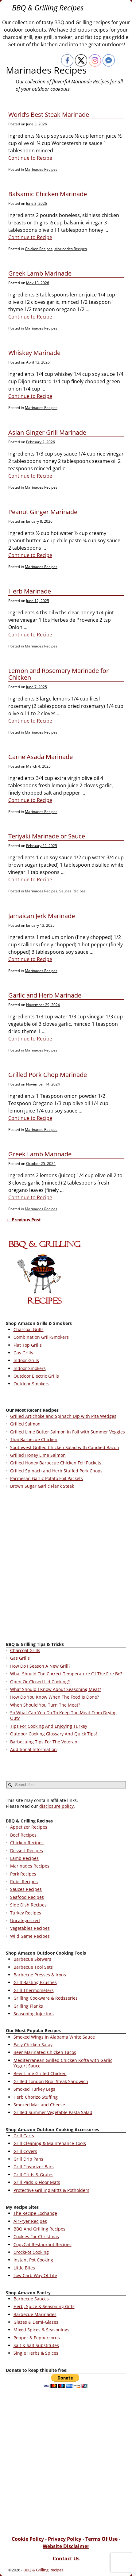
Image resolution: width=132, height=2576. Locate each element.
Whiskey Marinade (34, 353)
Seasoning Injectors (34, 2014)
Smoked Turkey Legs (34, 2089)
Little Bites (24, 2268)
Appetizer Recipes (28, 1827)
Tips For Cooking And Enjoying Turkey (48, 1726)
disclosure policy (56, 1806)
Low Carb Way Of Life (35, 2275)
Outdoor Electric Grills (36, 1376)
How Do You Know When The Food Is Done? (54, 1697)
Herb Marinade (29, 591)
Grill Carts (24, 2136)
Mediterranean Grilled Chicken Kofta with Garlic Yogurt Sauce (63, 2063)
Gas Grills (23, 1353)
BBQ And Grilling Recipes (39, 2229)
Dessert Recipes (26, 1850)
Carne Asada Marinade (40, 757)
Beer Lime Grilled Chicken (40, 2073)
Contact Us (66, 2558)
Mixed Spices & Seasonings (41, 2330)
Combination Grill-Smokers (41, 1337)
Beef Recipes (23, 1835)
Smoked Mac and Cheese (39, 2105)
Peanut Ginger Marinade (42, 512)
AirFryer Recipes (30, 2221)
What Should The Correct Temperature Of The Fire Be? (66, 1674)
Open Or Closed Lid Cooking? (40, 1682)
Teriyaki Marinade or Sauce (46, 836)
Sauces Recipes (72, 891)
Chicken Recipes (38, 248)
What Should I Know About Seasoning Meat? (55, 1689)
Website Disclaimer (66, 2546)
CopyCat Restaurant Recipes (43, 2244)
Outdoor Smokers (31, 1384)
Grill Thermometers (34, 1990)
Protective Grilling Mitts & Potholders (51, 2190)
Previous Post (23, 1220)
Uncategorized (25, 1920)
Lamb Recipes (24, 1858)
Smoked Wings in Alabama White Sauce (54, 2037)
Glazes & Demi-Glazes (36, 2322)
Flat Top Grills (28, 1345)
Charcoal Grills (29, 1329)
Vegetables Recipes (30, 1928)
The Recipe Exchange (35, 2213)
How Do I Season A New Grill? (40, 1666)
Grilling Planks (28, 2006)
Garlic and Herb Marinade (44, 995)
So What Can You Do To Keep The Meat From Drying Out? (63, 1715)
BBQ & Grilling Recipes (47, 7)
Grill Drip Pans (28, 2159)
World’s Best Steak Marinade (48, 114)
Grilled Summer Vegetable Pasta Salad (53, 2112)
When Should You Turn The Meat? (45, 1705)
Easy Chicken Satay (33, 2044)
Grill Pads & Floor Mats (37, 2182)
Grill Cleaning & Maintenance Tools (50, 2143)
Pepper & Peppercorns (37, 2338)
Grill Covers (25, 2151)
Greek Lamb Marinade (40, 273)
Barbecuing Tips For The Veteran (43, 1742)
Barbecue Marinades (35, 2314)
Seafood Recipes (27, 1897)
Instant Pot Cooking (33, 2260)
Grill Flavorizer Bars (34, 2167)
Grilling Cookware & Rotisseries (46, 1998)
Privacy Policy (64, 2539)
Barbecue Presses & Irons (40, 1975)
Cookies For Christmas (36, 2236)
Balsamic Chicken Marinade (47, 194)
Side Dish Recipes (28, 1905)
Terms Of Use (101, 2539)
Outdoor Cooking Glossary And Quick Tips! (53, 1734)
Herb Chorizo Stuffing (36, 2097)
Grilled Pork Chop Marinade (47, 1074)
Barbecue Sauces (31, 2299)
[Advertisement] (66, 1566)
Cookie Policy (28, 2539)
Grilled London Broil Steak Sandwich (51, 2081)
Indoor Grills (26, 1360)
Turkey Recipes (25, 1913)
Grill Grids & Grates (33, 2174)
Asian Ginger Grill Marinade (47, 432)
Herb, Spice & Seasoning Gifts (44, 2306)
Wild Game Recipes (30, 1936)
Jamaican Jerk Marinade (41, 916)
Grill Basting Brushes (35, 1982)
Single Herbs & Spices (36, 2353)
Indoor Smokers (30, 1368)
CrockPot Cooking (31, 2252)
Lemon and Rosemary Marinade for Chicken (58, 673)
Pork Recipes (23, 1874)
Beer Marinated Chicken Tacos (45, 2052)
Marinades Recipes (41, 169)
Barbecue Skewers (32, 1959)
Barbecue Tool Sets (33, 1967)
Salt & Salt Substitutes (36, 2345)
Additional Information (33, 1749)
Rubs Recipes (24, 1881)
